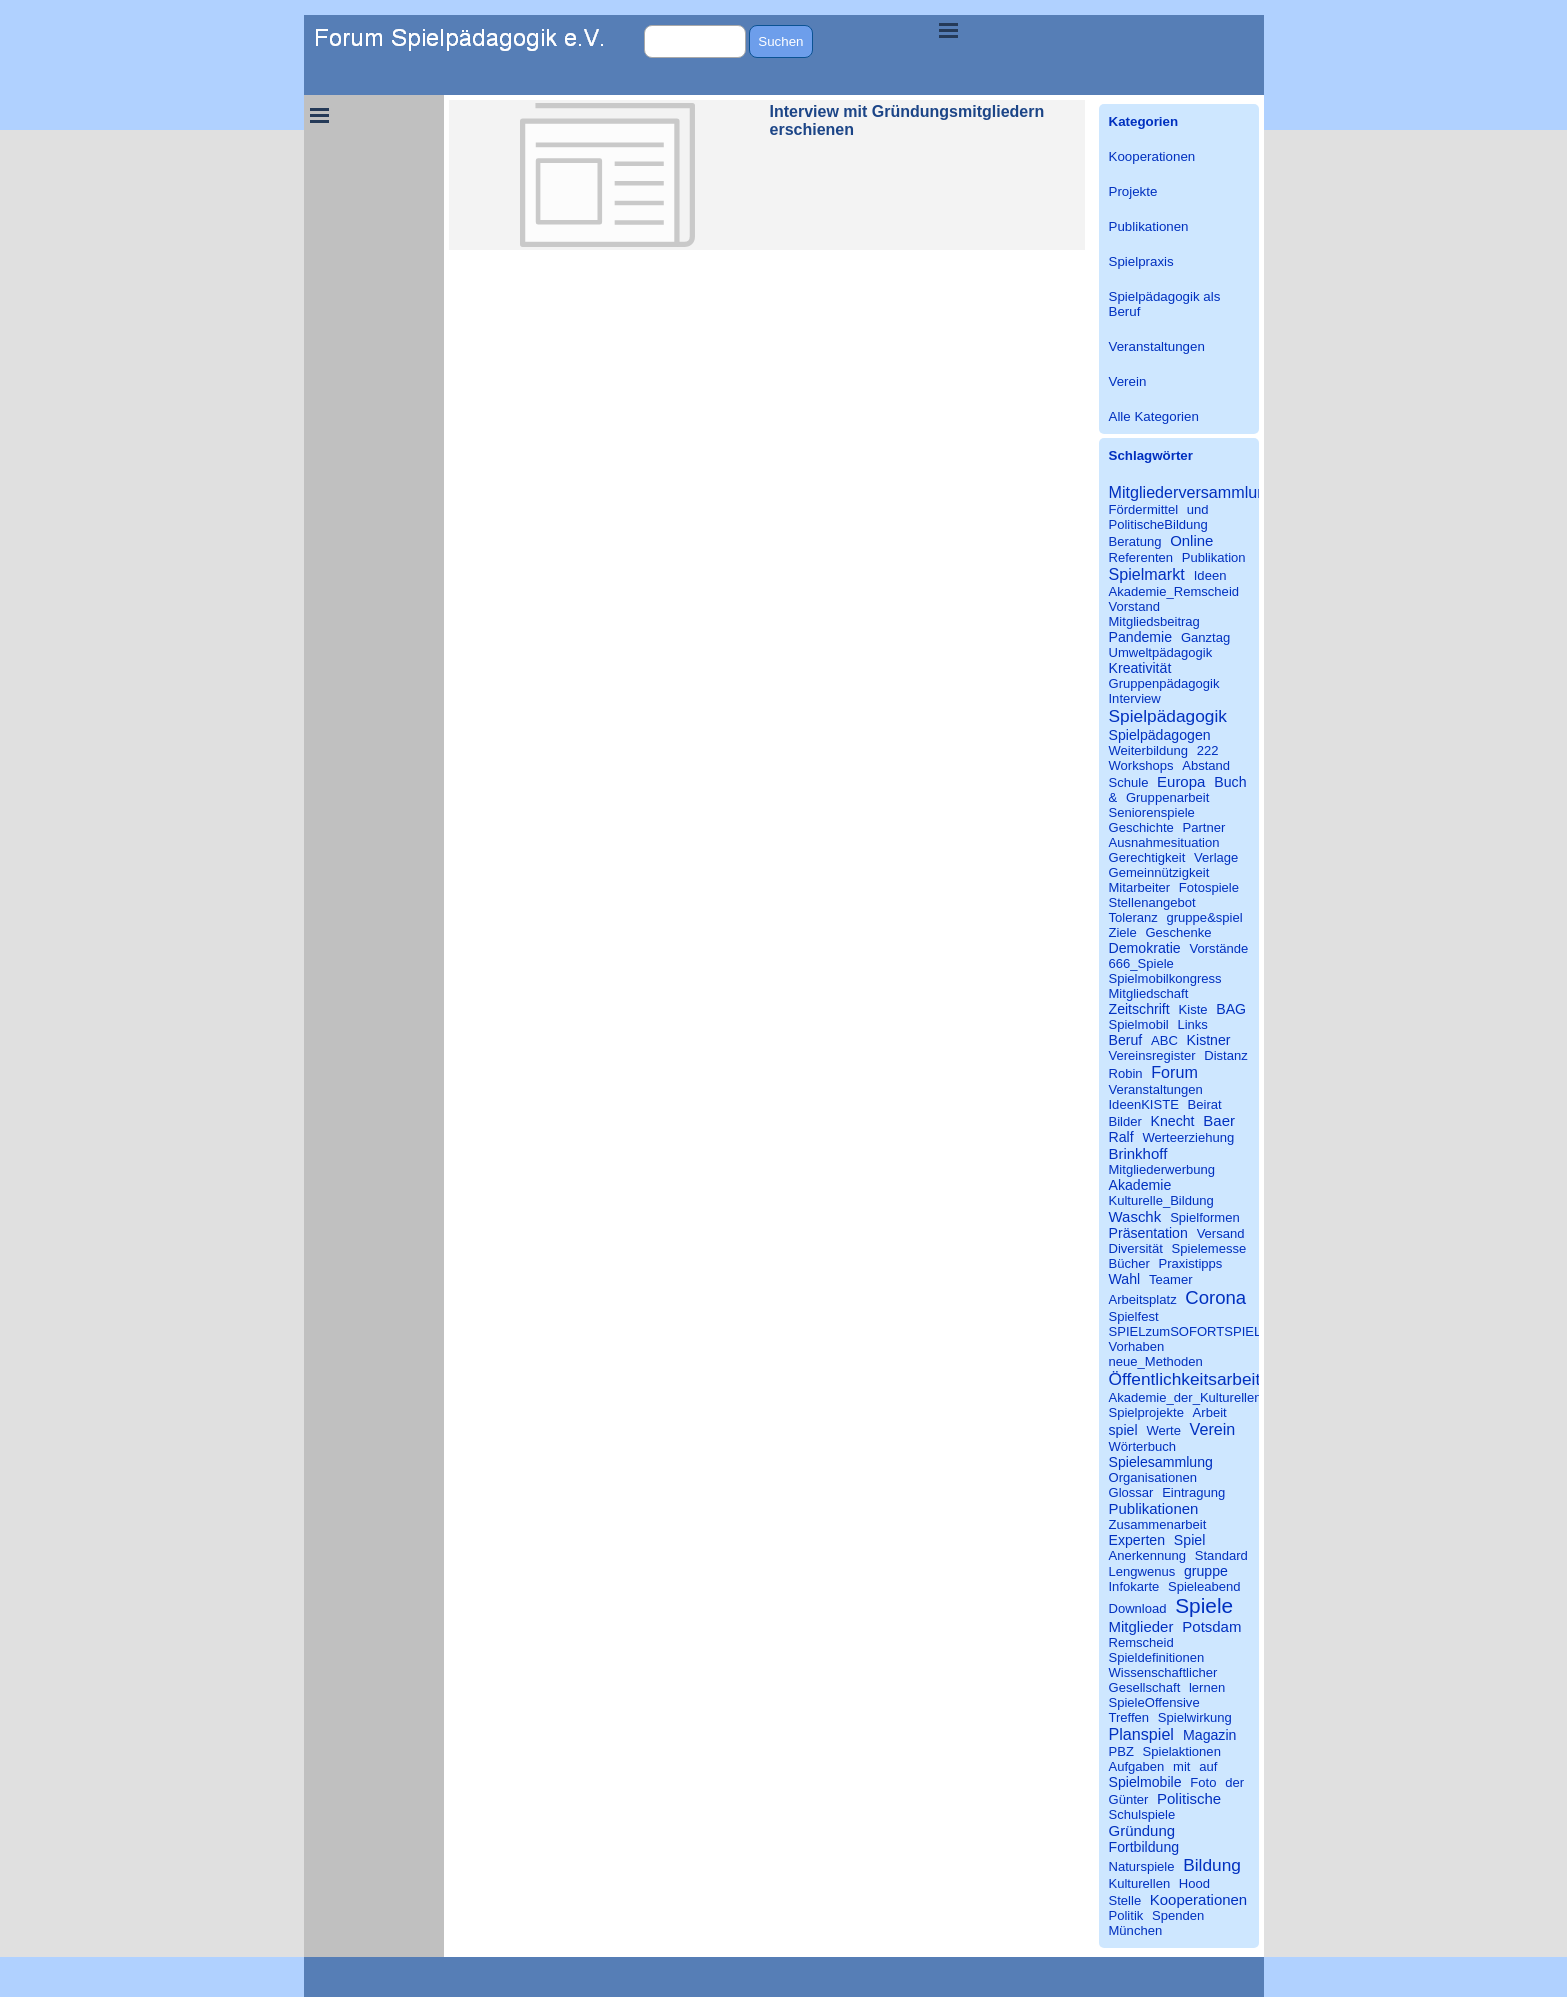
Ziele (1123, 932)
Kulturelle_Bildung (1161, 1200)
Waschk (1135, 1216)
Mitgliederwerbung (1162, 1169)
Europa (1181, 781)
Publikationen (1149, 226)
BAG (1231, 1009)
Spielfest (1134, 1316)
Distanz (1226, 1055)
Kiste (1193, 1009)
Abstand (1206, 765)
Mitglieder (1141, 1626)
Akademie (1140, 1185)
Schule (1129, 782)
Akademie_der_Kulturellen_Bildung (1211, 1397)
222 (1208, 750)
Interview (1135, 698)
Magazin (1209, 1735)
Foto (1203, 1782)
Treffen (1129, 1717)
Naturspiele (1142, 1866)
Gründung (1142, 1830)
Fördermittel (1144, 509)
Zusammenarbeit (1158, 1524)
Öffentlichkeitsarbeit (1185, 1379)
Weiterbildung (1149, 750)
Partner (1203, 827)
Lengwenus (1142, 1571)
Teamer (1171, 1279)
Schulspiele (1142, 1814)
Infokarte (1134, 1586)
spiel (1123, 1430)
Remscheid (1141, 1642)
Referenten (1141, 557)
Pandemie (1141, 637)
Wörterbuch (1142, 1446)
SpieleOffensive (1154, 1702)
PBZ (1121, 1751)
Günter (1129, 1799)
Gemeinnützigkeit (1159, 872)
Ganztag (1205, 637)
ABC (1164, 1040)
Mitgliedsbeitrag (1154, 621)
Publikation (1214, 557)
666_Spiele (1141, 963)
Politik (1126, 1915)
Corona (1215, 1297)
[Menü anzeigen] (949, 30)
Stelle (1125, 1900)
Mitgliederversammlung (1192, 492)
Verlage (1216, 857)
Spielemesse (1209, 1248)
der (1234, 1782)
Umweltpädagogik (1161, 652)
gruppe (1206, 1571)
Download (1138, 1608)
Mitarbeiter (1140, 887)
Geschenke (1178, 932)
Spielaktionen (1182, 1751)
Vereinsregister (1152, 1055)
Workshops (1141, 765)
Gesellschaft (1145, 1687)
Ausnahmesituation (1164, 842)
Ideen (1210, 575)
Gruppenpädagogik (1164, 683)
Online (1191, 540)
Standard (1221, 1555)
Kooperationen (1152, 156)
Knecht (1173, 1121)
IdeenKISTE (1144, 1104)
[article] (767, 175)
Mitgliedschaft (1149, 993)
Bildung (1212, 1865)
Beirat (1205, 1104)
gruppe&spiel (1205, 917)
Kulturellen (1140, 1883)
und (1198, 509)
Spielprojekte (1146, 1412)
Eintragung (1193, 1492)
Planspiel (1141, 1734)
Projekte (1133, 191)
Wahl (1125, 1279)
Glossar (1131, 1492)
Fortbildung (1144, 1847)
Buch (1230, 782)
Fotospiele (1209, 887)
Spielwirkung (1195, 1717)
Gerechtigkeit (1147, 857)
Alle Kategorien (1154, 416)
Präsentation (1148, 1233)
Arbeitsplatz (1143, 1299)
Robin (1126, 1073)
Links (1192, 1024)
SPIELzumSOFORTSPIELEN (1194, 1331)
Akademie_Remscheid (1174, 591)
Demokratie (1145, 948)
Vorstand (1135, 606)
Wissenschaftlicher (1163, 1672)
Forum (1174, 1072)
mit (1181, 1766)
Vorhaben (1137, 1346)
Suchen (780, 41)
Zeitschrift (1139, 1009)
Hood (1194, 1883)
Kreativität (1140, 668)
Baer (1219, 1120)
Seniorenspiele (1152, 812)
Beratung (1135, 541)
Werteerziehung (1188, 1137)
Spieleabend (1204, 1586)
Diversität (1136, 1248)
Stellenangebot (1152, 902)
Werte (1163, 1430)
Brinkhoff (1138, 1153)
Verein (1128, 381)
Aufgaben (1137, 1766)
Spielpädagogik (1168, 716)
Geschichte (1141, 827)
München (1136, 1930)
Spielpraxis (1141, 261)
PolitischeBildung (1158, 524)
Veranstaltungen (1157, 346)
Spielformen (1205, 1217)
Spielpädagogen (1160, 735)
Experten (1137, 1540)
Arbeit (1210, 1412)
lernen (1207, 1687)
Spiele (1204, 1605)
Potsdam (1211, 1626)
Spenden (1178, 1915)
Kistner (1209, 1040)
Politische (1189, 1798)
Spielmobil (1139, 1024)
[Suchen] (695, 41)
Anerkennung (1148, 1555)
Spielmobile (1145, 1782)
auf (1208, 1766)
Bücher (1129, 1263)
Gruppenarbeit (1167, 797)
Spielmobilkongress (1165, 978)
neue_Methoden (1156, 1361)
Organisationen (1153, 1477)
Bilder (1125, 1121)
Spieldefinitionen (1157, 1657)
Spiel (1189, 1540)
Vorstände (1219, 948)
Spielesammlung (1161, 1462)
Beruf (1126, 1040)
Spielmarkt (1147, 574)
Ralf (1121, 1137)
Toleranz (1133, 917)
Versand (1221, 1233)
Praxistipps (1191, 1263)
